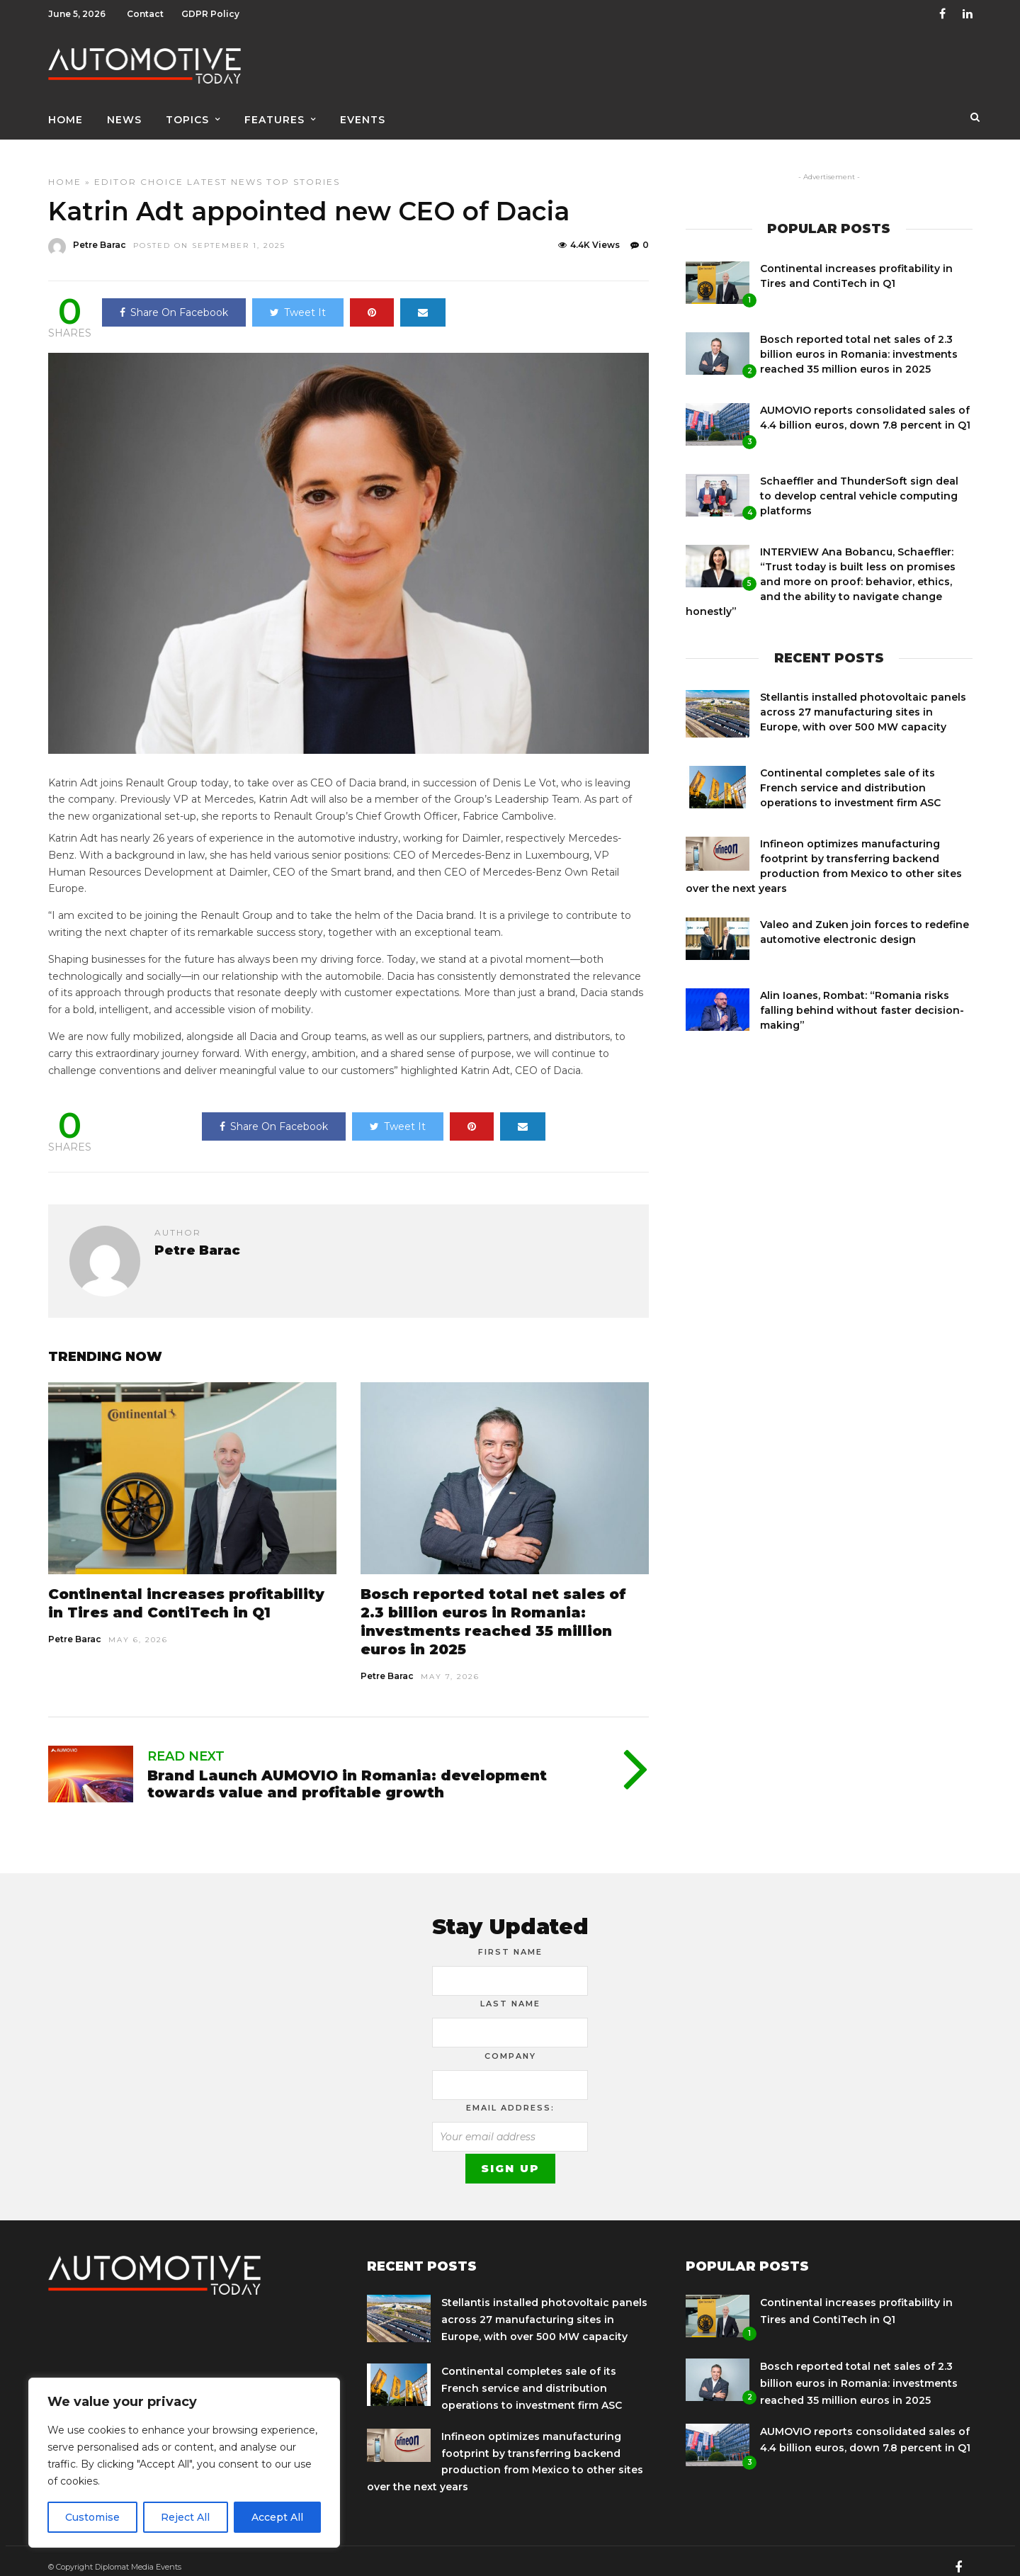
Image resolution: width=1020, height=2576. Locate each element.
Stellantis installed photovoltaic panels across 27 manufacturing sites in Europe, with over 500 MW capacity (863, 700)
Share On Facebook (174, 300)
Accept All (277, 2517)
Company (510, 2044)
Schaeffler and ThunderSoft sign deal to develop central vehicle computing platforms (859, 484)
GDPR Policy (210, 14)
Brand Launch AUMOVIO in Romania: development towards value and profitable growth (347, 1772)
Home (65, 111)
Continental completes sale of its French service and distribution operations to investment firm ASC (850, 776)
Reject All (185, 2517)
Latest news (225, 169)
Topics (187, 111)
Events (362, 111)
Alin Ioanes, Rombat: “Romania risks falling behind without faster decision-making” (862, 998)
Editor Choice (138, 169)
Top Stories (303, 169)
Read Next (186, 1744)
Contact (145, 14)
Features (274, 111)
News (124, 111)
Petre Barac (74, 1627)
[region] (184, 2463)
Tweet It (298, 300)
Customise (92, 2517)
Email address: (510, 2096)
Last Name (510, 1991)
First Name (510, 1940)
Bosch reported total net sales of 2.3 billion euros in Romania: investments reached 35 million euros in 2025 (859, 342)
